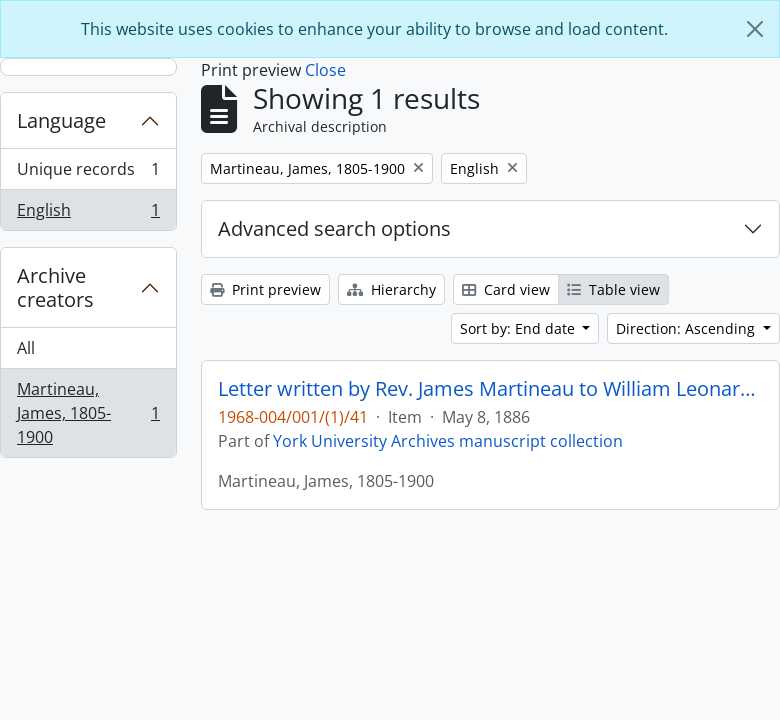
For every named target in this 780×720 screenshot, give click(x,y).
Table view (613, 289)
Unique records (88, 173)
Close (325, 70)
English (88, 214)
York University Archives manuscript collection (448, 441)
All (26, 348)
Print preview (265, 289)
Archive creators (55, 287)
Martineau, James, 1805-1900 (88, 413)
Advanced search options (334, 228)
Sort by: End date (519, 328)
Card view (506, 289)
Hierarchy (391, 289)
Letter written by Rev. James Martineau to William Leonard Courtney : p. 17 (490, 389)
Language (61, 120)
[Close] (755, 29)
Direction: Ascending (687, 328)
